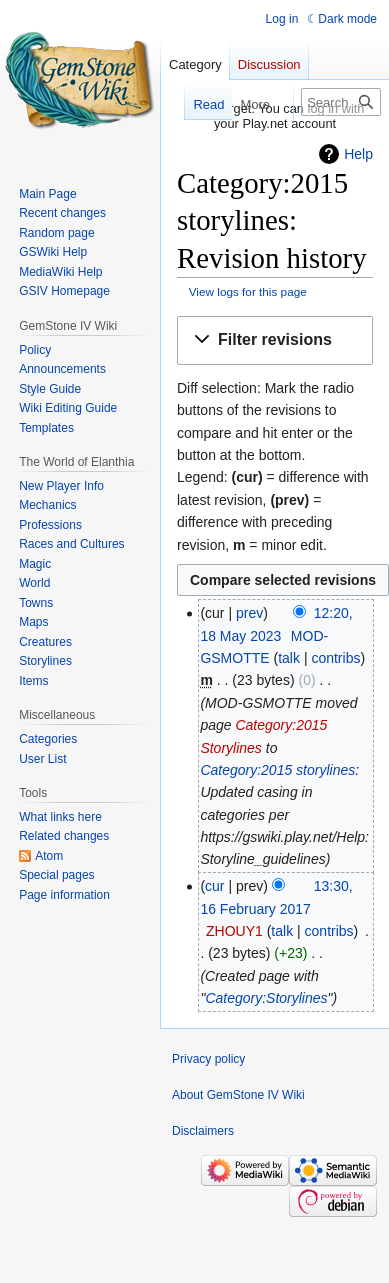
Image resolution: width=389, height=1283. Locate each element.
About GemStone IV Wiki (238, 1095)
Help (358, 154)
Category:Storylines (266, 998)
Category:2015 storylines (277, 770)
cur (214, 886)
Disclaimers (203, 1131)
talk (289, 658)
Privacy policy (208, 1059)
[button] (275, 340)
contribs (335, 658)
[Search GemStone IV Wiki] (341, 102)
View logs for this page (248, 291)
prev (249, 613)
